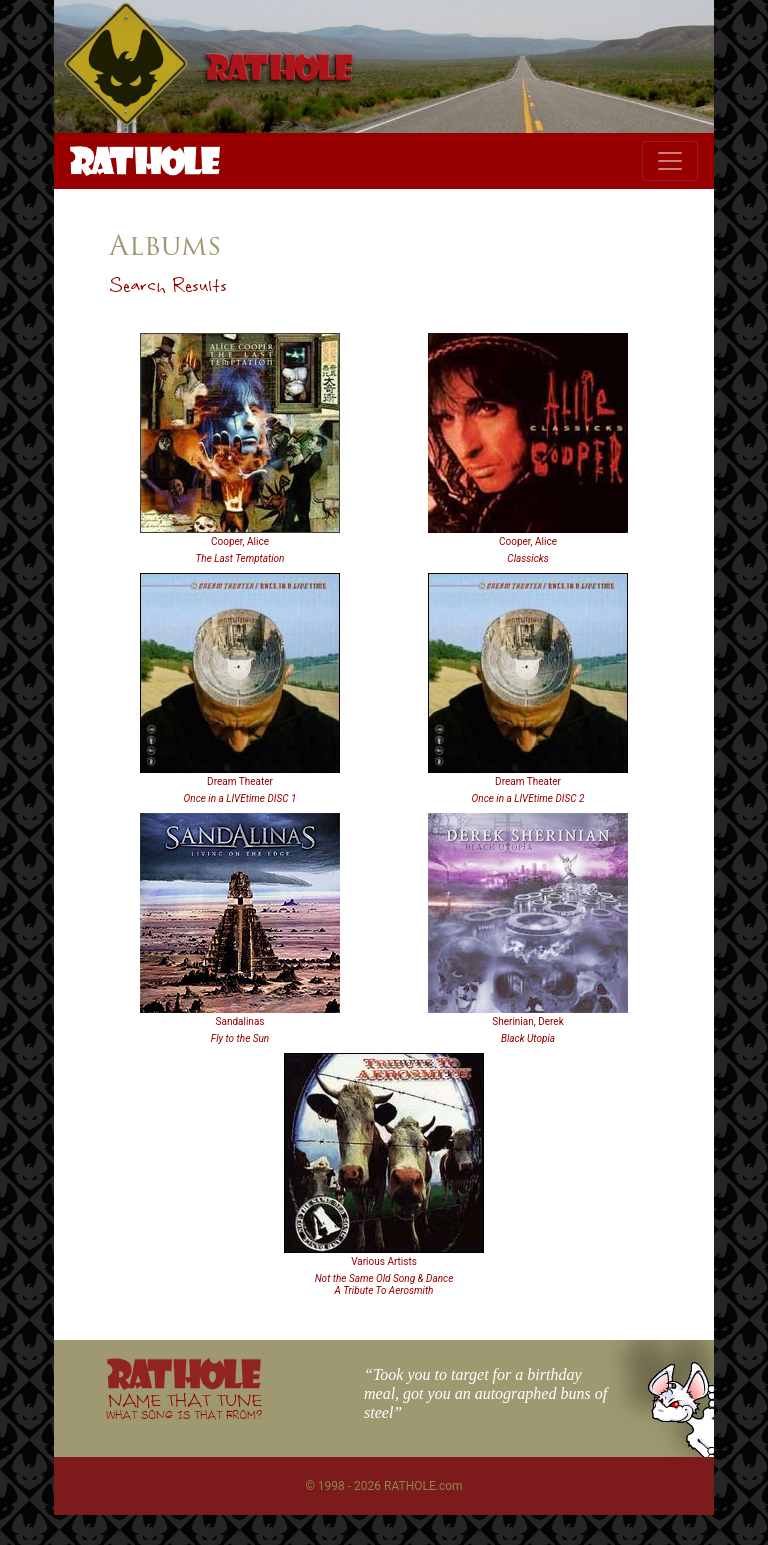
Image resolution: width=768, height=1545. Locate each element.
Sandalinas (240, 1021)
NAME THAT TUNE (184, 1405)
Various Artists (384, 1261)
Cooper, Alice (240, 541)
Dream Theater (240, 781)
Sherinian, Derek (527, 1021)
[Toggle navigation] (670, 161)
